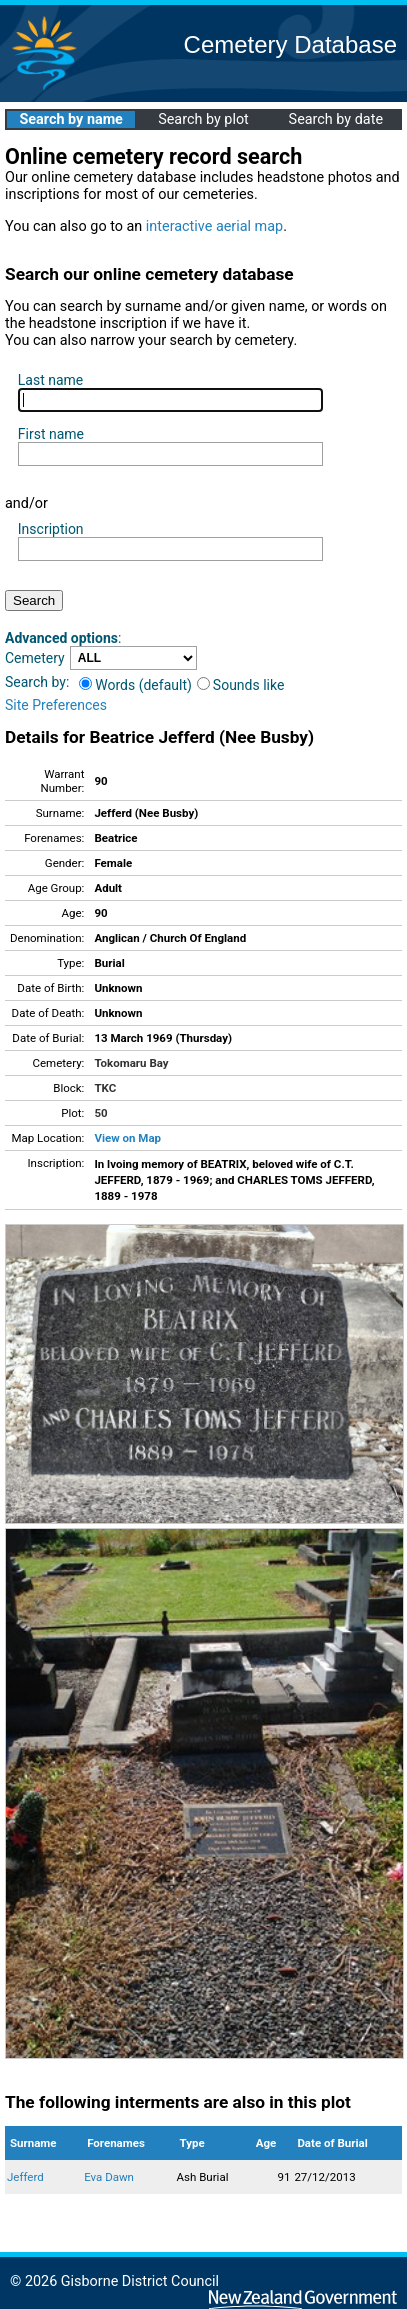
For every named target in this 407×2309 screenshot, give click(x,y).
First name (51, 434)
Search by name (70, 119)
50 (100, 1113)
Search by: (37, 682)
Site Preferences (56, 705)
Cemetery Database (290, 44)
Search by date (336, 119)
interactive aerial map (214, 226)
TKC (105, 1088)
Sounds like (241, 685)
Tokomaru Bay (131, 1063)
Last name (50, 380)
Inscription (51, 529)
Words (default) (135, 685)
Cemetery (35, 658)
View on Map (127, 1138)
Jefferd (25, 2177)
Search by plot (203, 119)
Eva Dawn (109, 2177)
